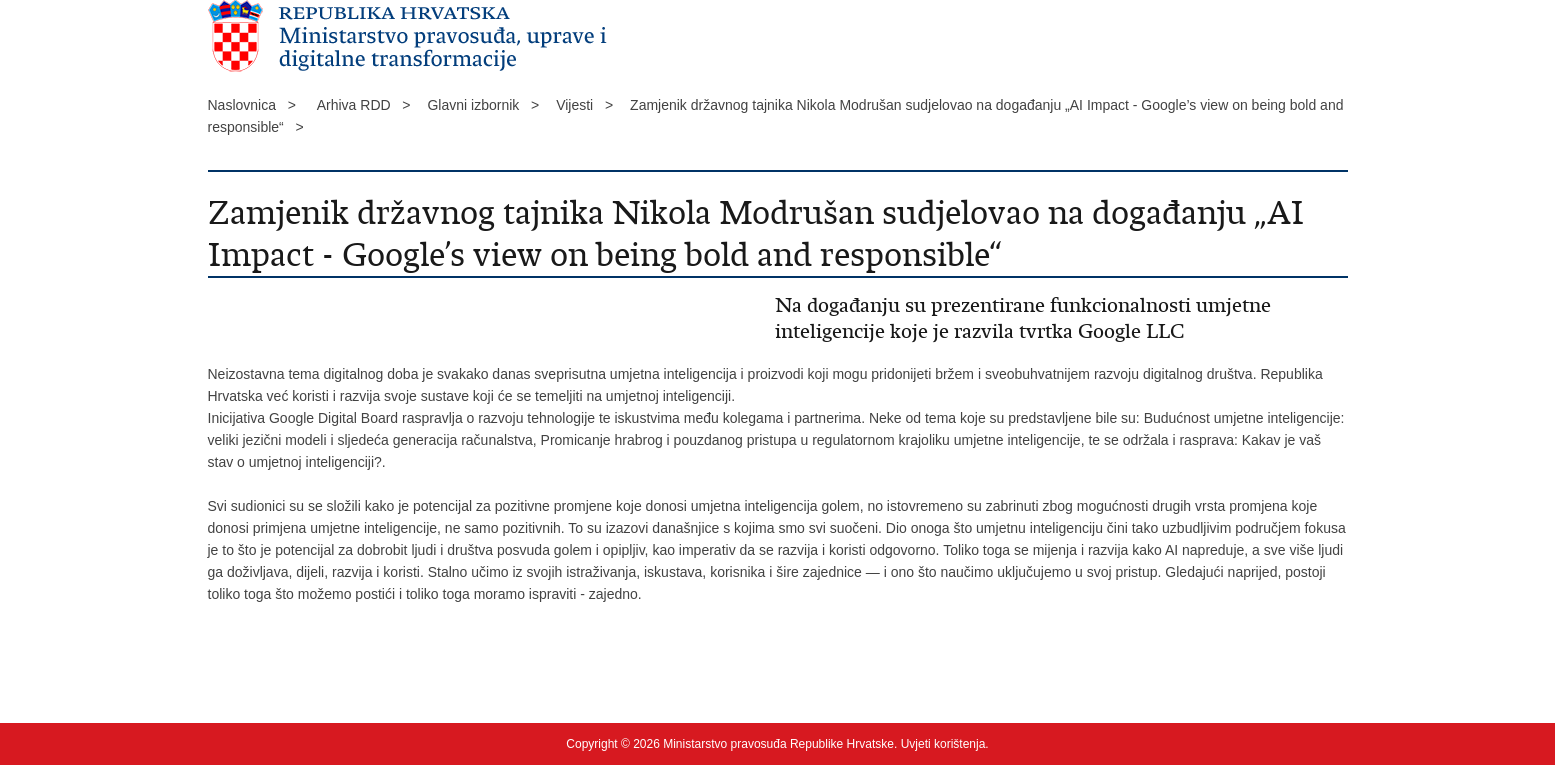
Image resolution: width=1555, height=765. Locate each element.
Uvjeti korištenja (943, 744)
